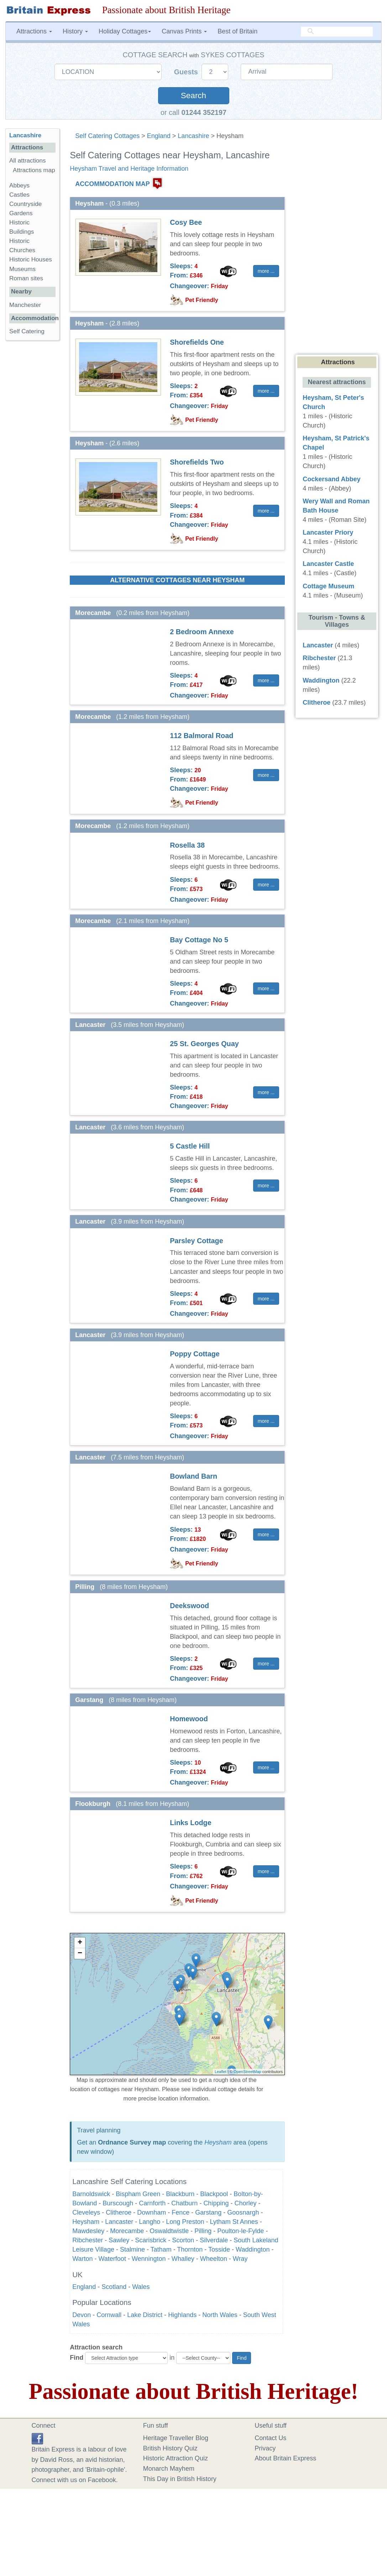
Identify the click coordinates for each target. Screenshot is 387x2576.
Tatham (161, 2249)
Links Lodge (190, 1823)
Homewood (189, 1719)
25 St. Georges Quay (204, 1044)
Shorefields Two (197, 462)
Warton (82, 2258)
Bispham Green (138, 2194)
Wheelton (213, 2258)
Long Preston (185, 2221)
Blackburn (180, 2194)
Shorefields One (197, 342)
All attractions (27, 160)
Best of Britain (237, 31)
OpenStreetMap (247, 2071)
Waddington (253, 2249)
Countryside (25, 204)
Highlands (182, 2314)
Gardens (21, 213)
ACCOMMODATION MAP (112, 183)
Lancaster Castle (328, 563)
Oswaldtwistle (169, 2231)
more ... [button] (266, 271)
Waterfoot (112, 2258)
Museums (22, 269)
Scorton (183, 2240)
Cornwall (108, 2314)
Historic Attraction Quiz (175, 2458)
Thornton (190, 2249)
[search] (337, 31)
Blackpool (214, 2194)
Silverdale (214, 2240)
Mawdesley (88, 2231)
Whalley (183, 2258)
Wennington (149, 2258)
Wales (141, 2286)
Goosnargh (243, 2212)
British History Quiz (170, 2448)
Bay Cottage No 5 (199, 940)
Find (76, 2357)
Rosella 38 (187, 845)
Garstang (208, 2212)
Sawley (119, 2240)
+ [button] (80, 1943)
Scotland (113, 2286)
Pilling (202, 2231)
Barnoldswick (91, 2194)
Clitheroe (118, 2212)
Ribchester (87, 2240)
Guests (187, 72)
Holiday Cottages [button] (125, 31)
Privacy (265, 2448)
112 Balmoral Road (201, 736)
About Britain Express (285, 2458)
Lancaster (119, 2221)
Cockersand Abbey (331, 479)
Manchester (25, 305)
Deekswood (189, 1606)
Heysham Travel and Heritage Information (129, 168)
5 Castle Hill (190, 1146)
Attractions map (34, 170)
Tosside (219, 2249)
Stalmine (132, 2249)
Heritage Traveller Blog (175, 2438)
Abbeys (19, 185)
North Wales (219, 2314)
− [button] (80, 1953)
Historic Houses (30, 259)
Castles (19, 194)
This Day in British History (179, 2478)
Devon (81, 2314)
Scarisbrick (150, 2240)
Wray (240, 2258)
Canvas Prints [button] (184, 31)
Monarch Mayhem (168, 2468)
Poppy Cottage (195, 1354)
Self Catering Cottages (107, 135)
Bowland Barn (193, 1476)
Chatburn (184, 2203)
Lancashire (193, 135)
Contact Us (270, 2438)
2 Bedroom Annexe (202, 632)
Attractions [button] (34, 31)
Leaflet (220, 2071)
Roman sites (26, 278)
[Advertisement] (33, 455)
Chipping (216, 2203)
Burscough (118, 2203)
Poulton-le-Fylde (240, 2231)
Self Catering (27, 331)
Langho (149, 2221)
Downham (151, 2212)
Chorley (245, 2203)
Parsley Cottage (196, 1241)
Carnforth (152, 2203)
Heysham (217, 2142)
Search (193, 95)
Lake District (144, 2314)
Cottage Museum (328, 586)
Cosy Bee (186, 222)
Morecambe (127, 2231)
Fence (180, 2212)
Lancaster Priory (328, 532)
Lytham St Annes (234, 2221)
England (159, 135)
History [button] (75, 31)
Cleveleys (86, 2212)
